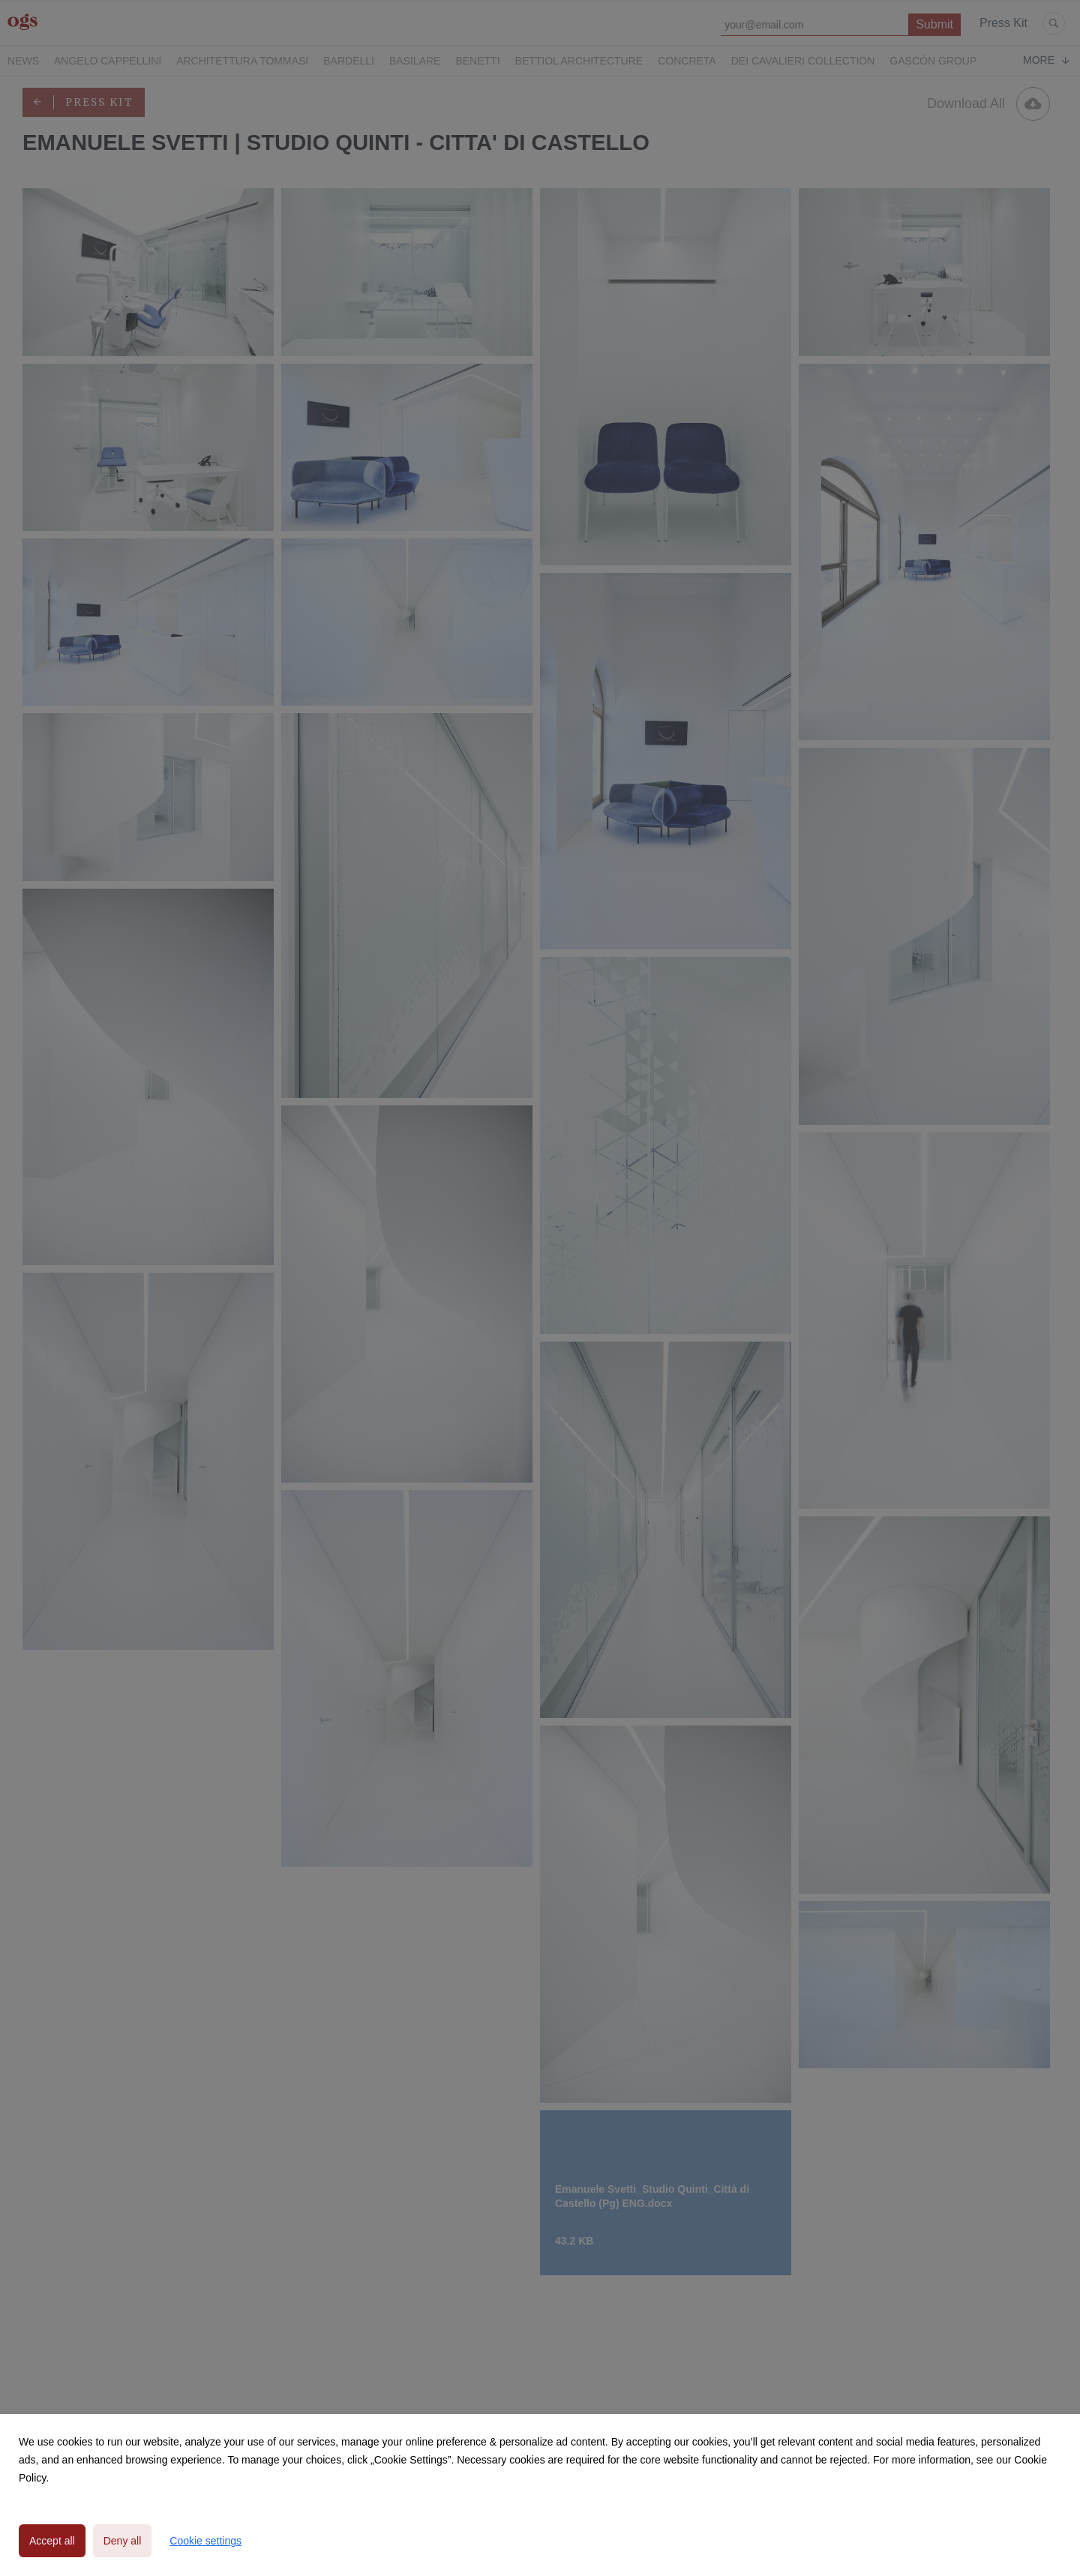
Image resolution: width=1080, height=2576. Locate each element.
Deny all (123, 2541)
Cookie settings (206, 2541)
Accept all (52, 2541)
